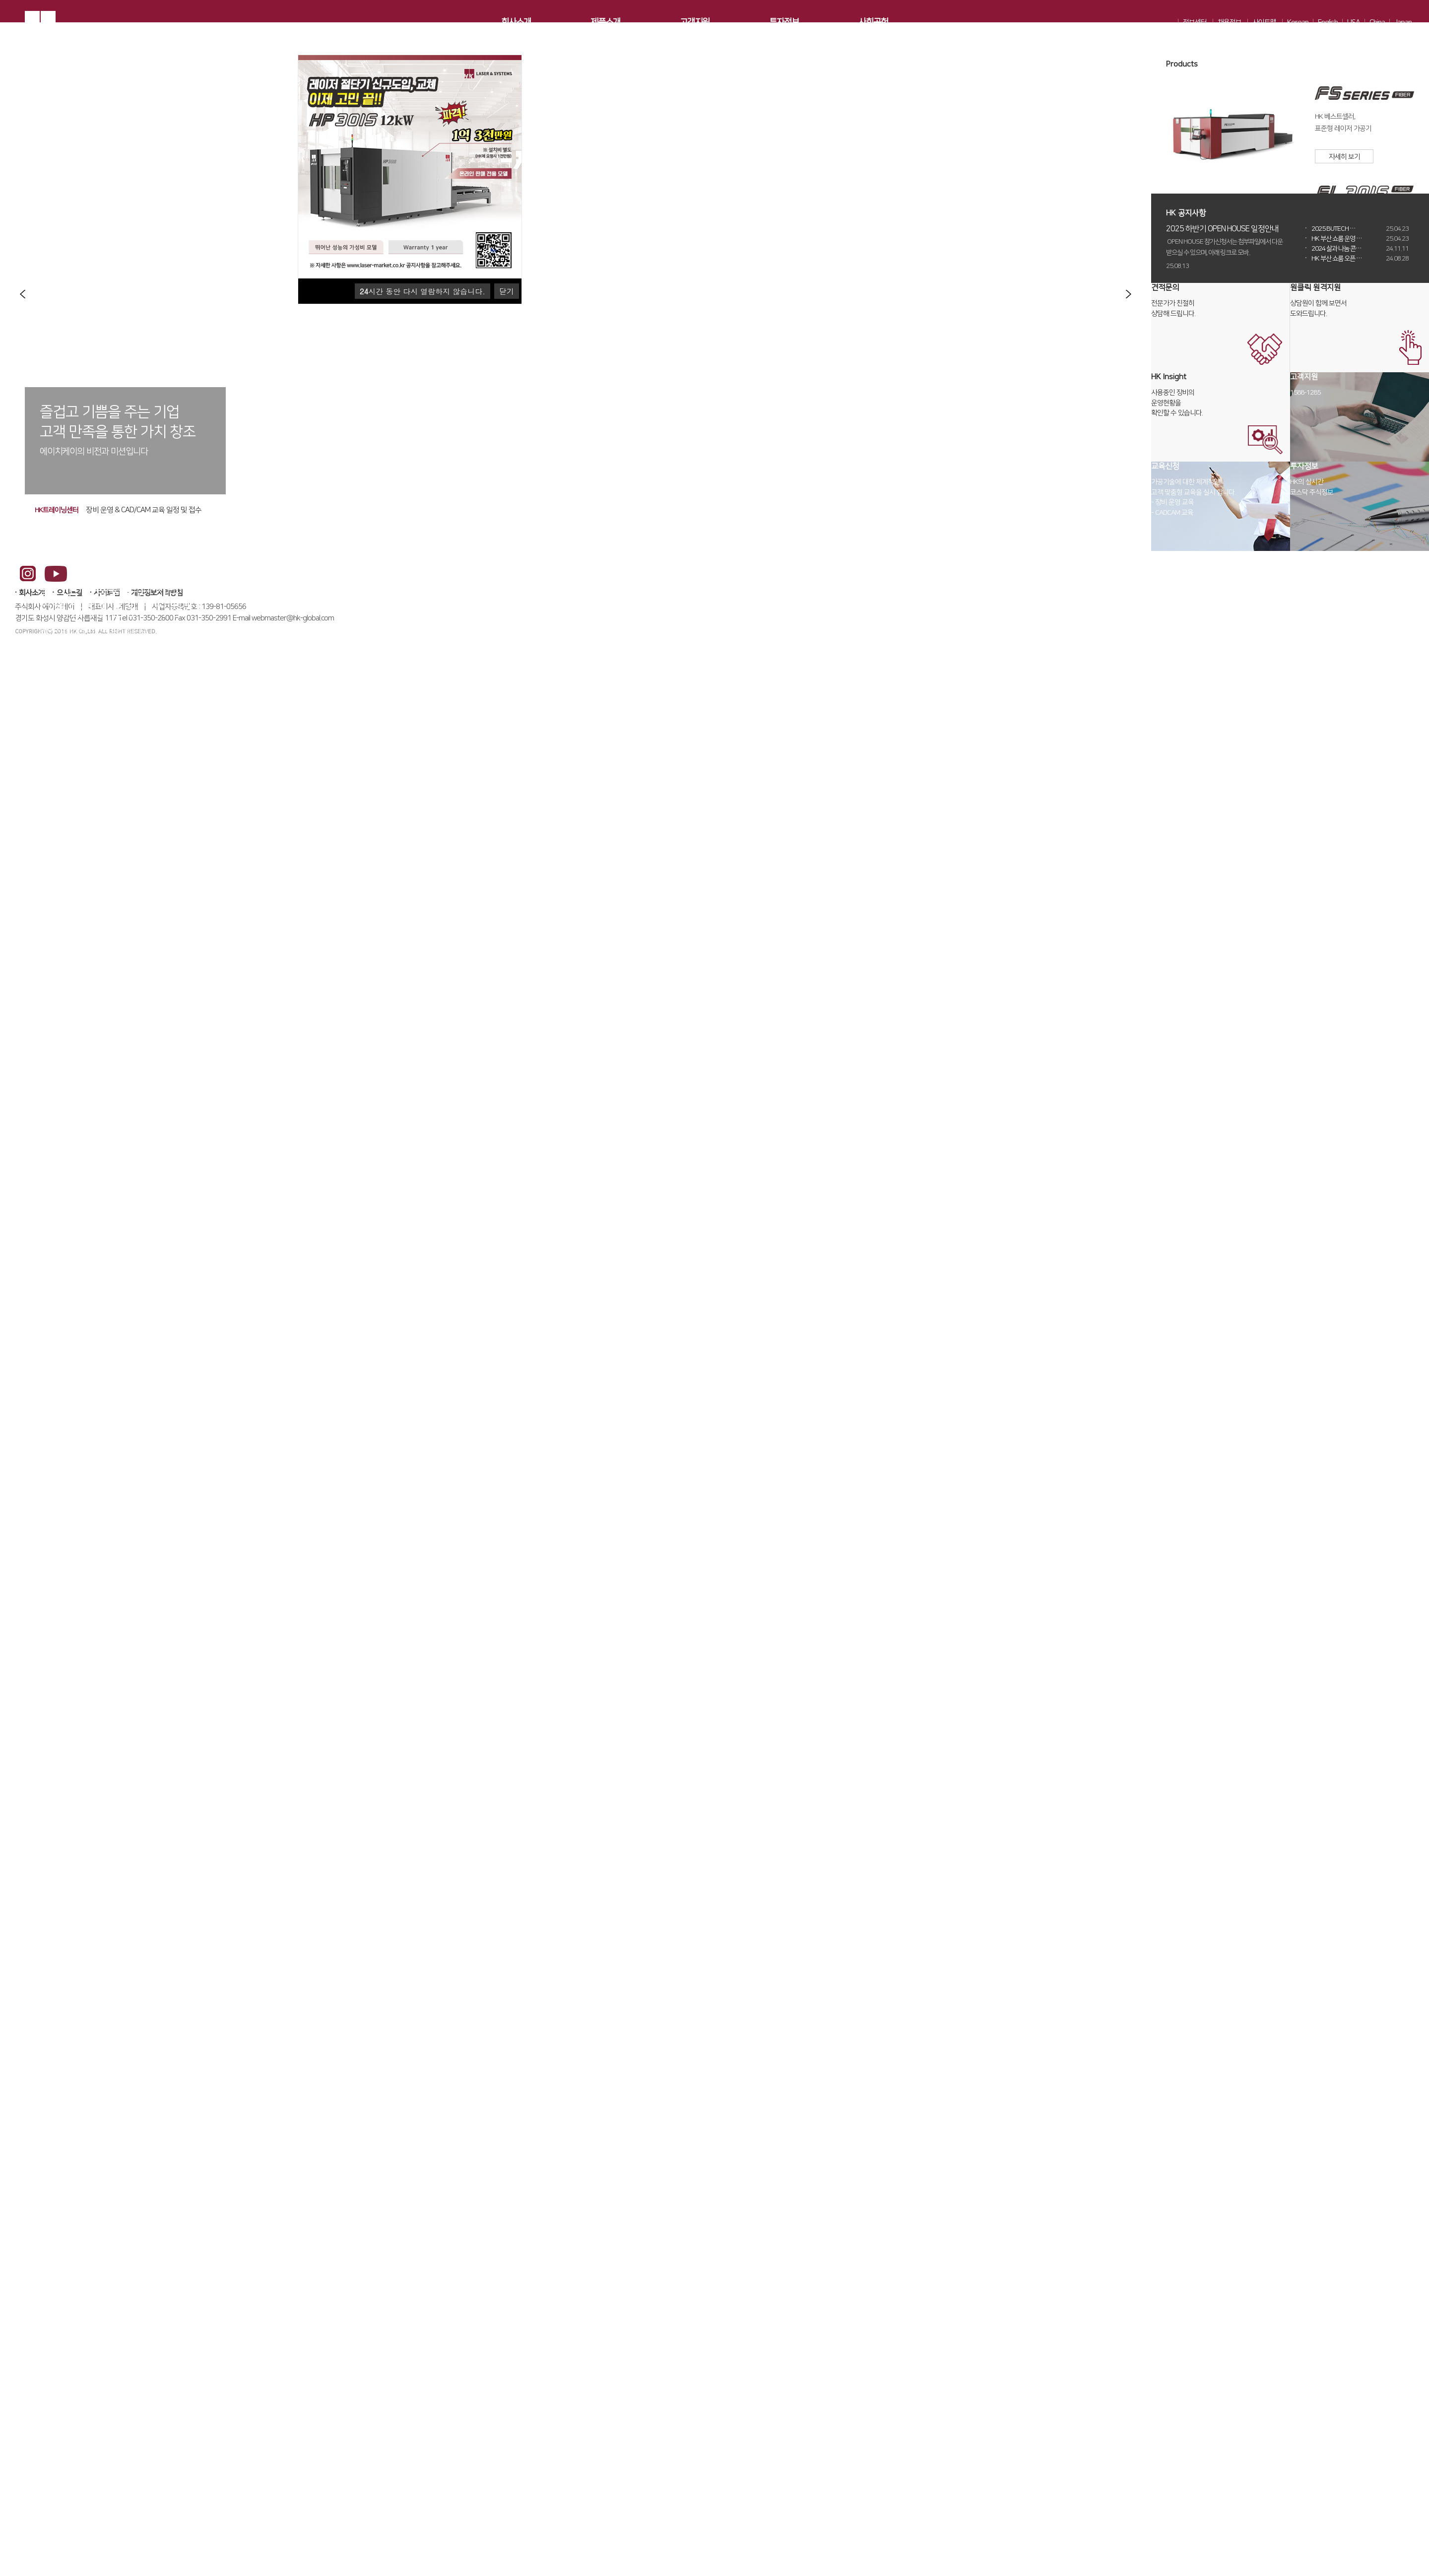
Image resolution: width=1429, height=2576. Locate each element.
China (1377, 22)
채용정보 (1229, 22)
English (1328, 22)
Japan (1403, 22)
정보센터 (1195, 22)
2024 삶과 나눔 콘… (1360, 254)
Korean (1297, 22)
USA (1353, 22)
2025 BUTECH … (1360, 234)
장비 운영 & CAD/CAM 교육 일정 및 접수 (143, 510)
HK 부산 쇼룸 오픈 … (1360, 264)
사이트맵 (1264, 22)
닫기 (506, 291)
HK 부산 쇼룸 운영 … (1360, 244)
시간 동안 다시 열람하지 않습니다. (422, 291)
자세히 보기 (1344, 162)
